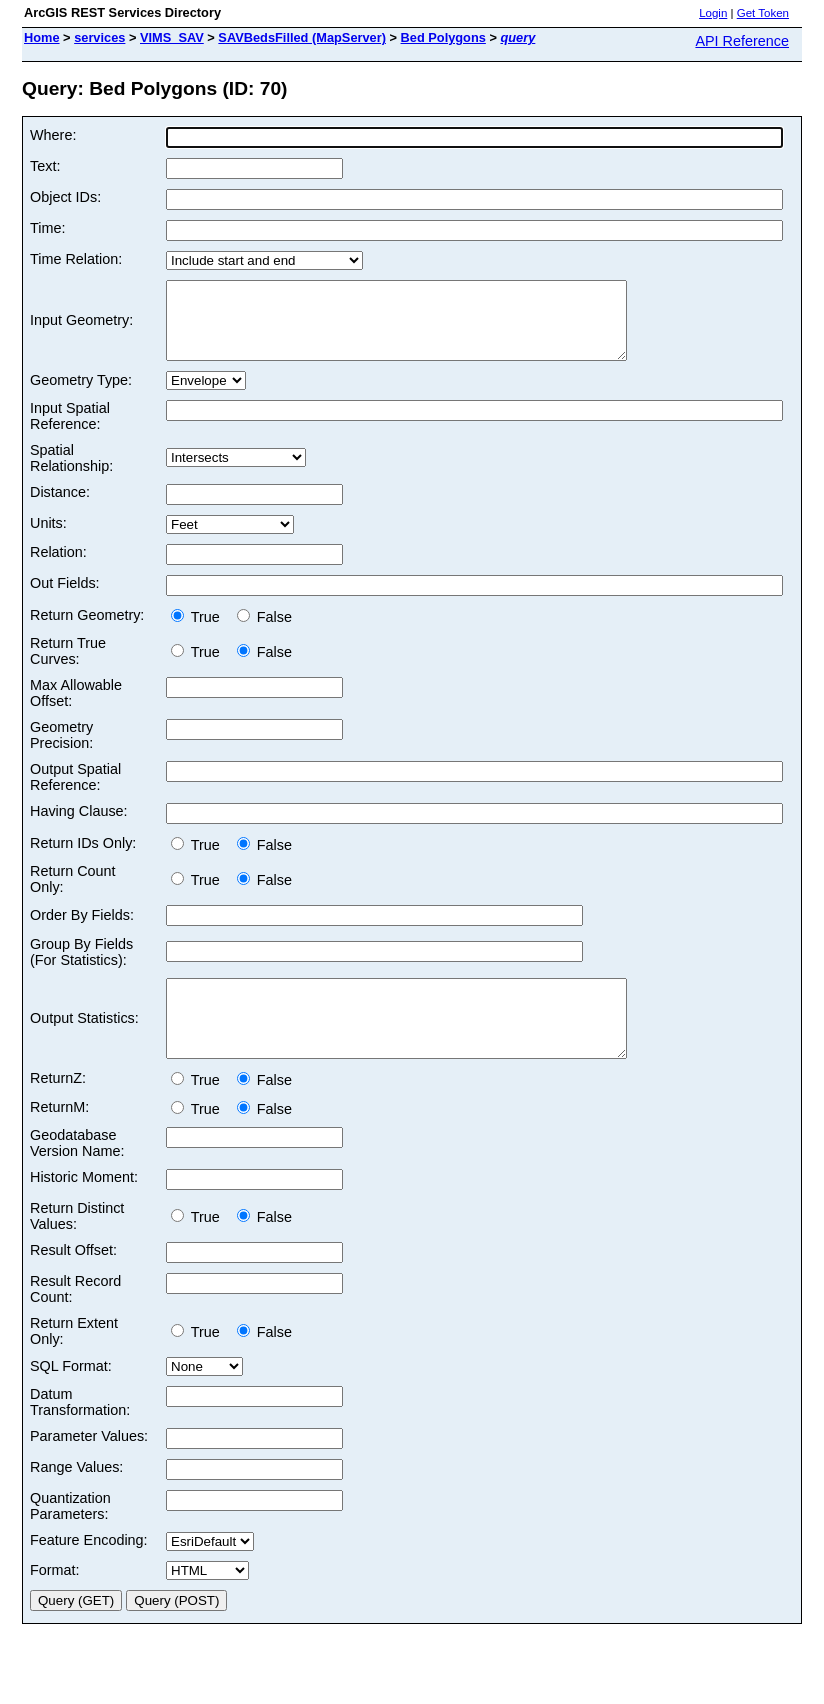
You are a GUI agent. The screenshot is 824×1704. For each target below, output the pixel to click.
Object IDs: (65, 197)
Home (42, 37)
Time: (47, 228)
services (99, 37)
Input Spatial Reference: (70, 431)
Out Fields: (65, 598)
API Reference (742, 41)
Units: (48, 538)
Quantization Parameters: (70, 1536)
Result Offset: (73, 1280)
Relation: (58, 567)
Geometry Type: (81, 395)
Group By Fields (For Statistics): (81, 967)
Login (713, 13)
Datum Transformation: (80, 1432)
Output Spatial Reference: (75, 792)
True (199, 632)
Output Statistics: (84, 1041)
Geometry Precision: (61, 750)
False (264, 632)
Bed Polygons (443, 37)
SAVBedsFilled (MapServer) (302, 37)
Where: (53, 135)
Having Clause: (79, 826)
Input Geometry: (81, 328)
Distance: (60, 507)
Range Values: (76, 1497)
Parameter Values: (89, 1466)
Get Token (763, 13)
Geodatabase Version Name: (77, 1173)
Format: (55, 1600)
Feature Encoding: (89, 1570)
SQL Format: (71, 1396)
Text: (45, 166)
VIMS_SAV (172, 37)
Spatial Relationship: (71, 473)
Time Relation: (76, 259)
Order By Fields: (82, 930)
